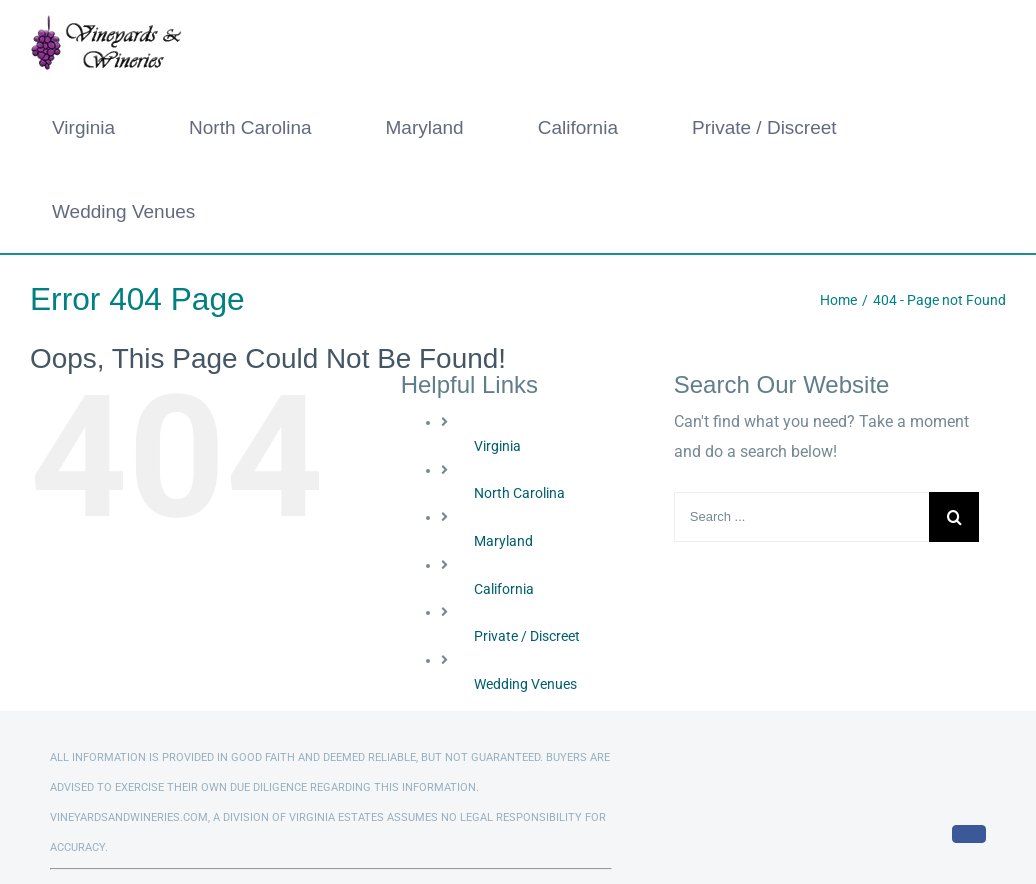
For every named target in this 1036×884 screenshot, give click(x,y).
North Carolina (519, 493)
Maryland (503, 541)
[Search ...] (801, 517)
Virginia (497, 446)
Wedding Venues (525, 684)
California (504, 589)
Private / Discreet (527, 636)
